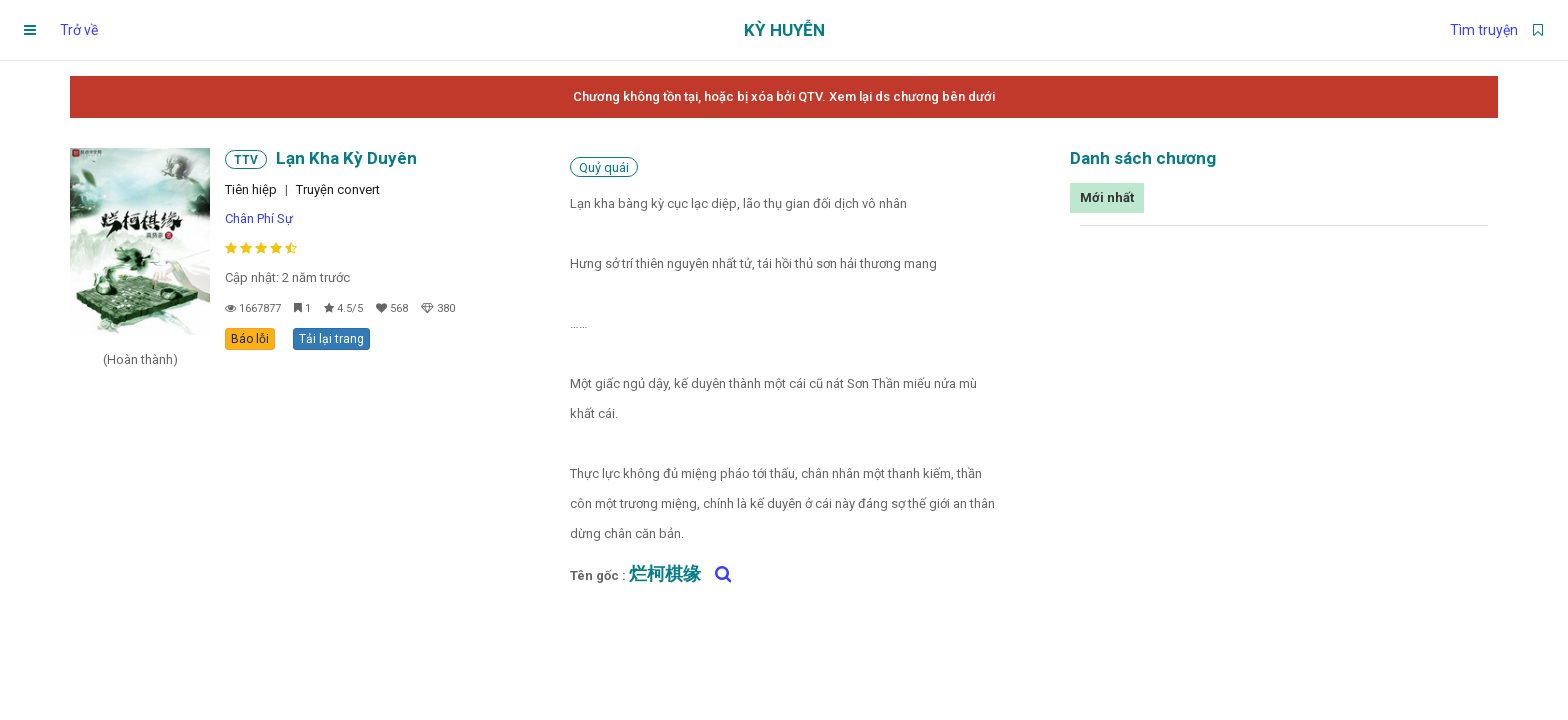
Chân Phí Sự (259, 218)
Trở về (79, 30)
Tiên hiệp (251, 189)
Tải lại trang (331, 339)
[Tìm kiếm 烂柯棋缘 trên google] (718, 574)
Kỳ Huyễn (784, 30)
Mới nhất (1107, 197)
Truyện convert (338, 189)
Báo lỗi (250, 339)
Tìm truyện (1484, 30)
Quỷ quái (604, 167)
